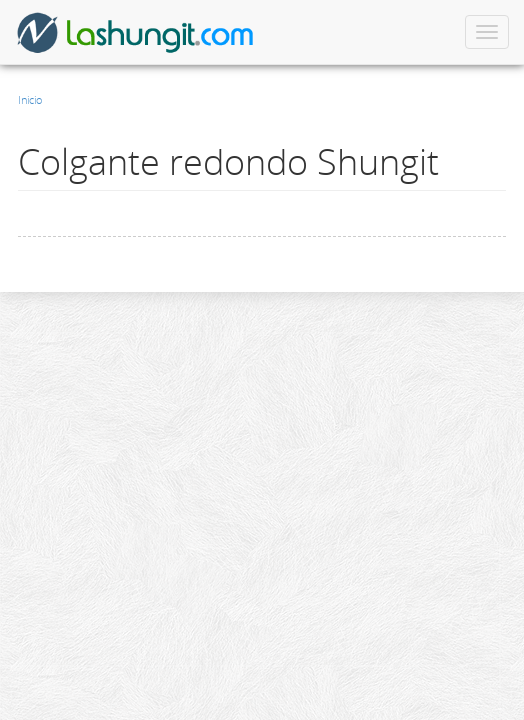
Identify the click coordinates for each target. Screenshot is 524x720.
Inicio (30, 99)
